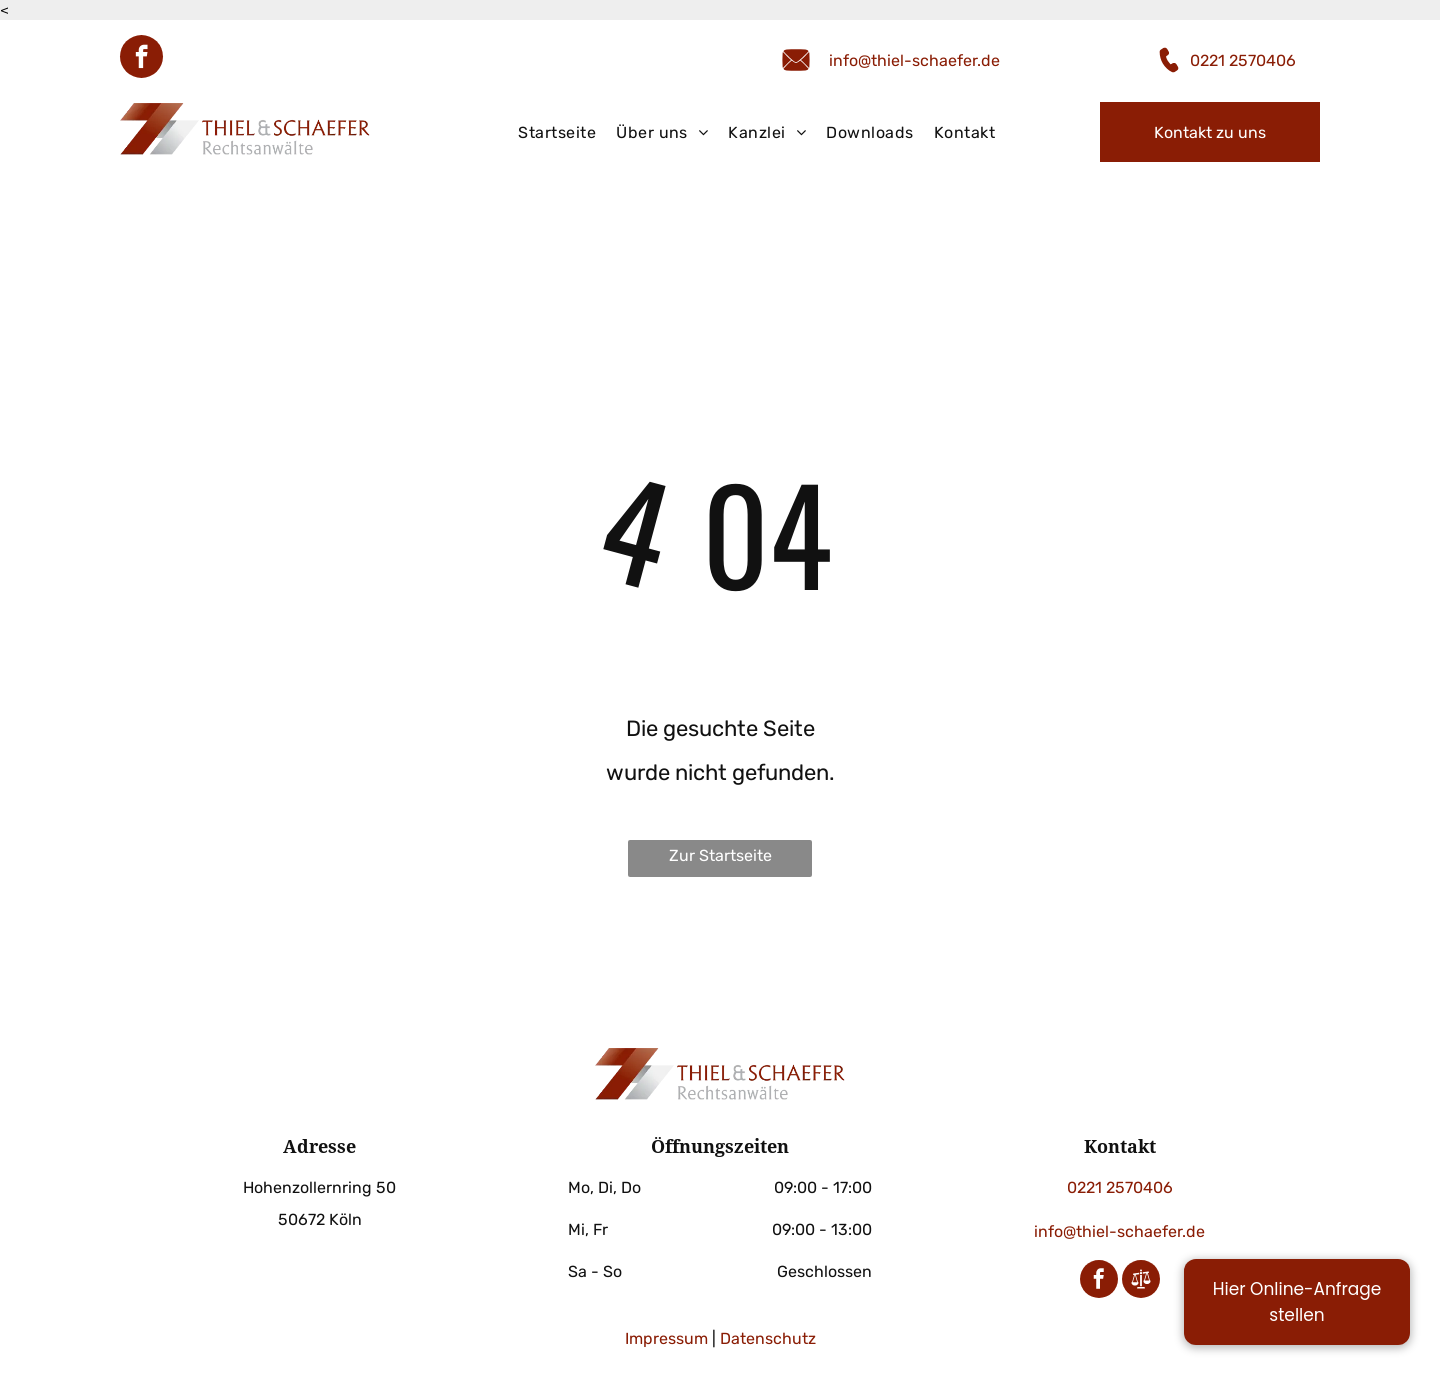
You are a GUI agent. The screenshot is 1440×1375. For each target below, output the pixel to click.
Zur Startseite (720, 855)
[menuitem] (557, 133)
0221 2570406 (1243, 60)
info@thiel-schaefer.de (914, 60)
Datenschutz (768, 1338)
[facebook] (141, 59)
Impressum (666, 1338)
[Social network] (1141, 1281)
